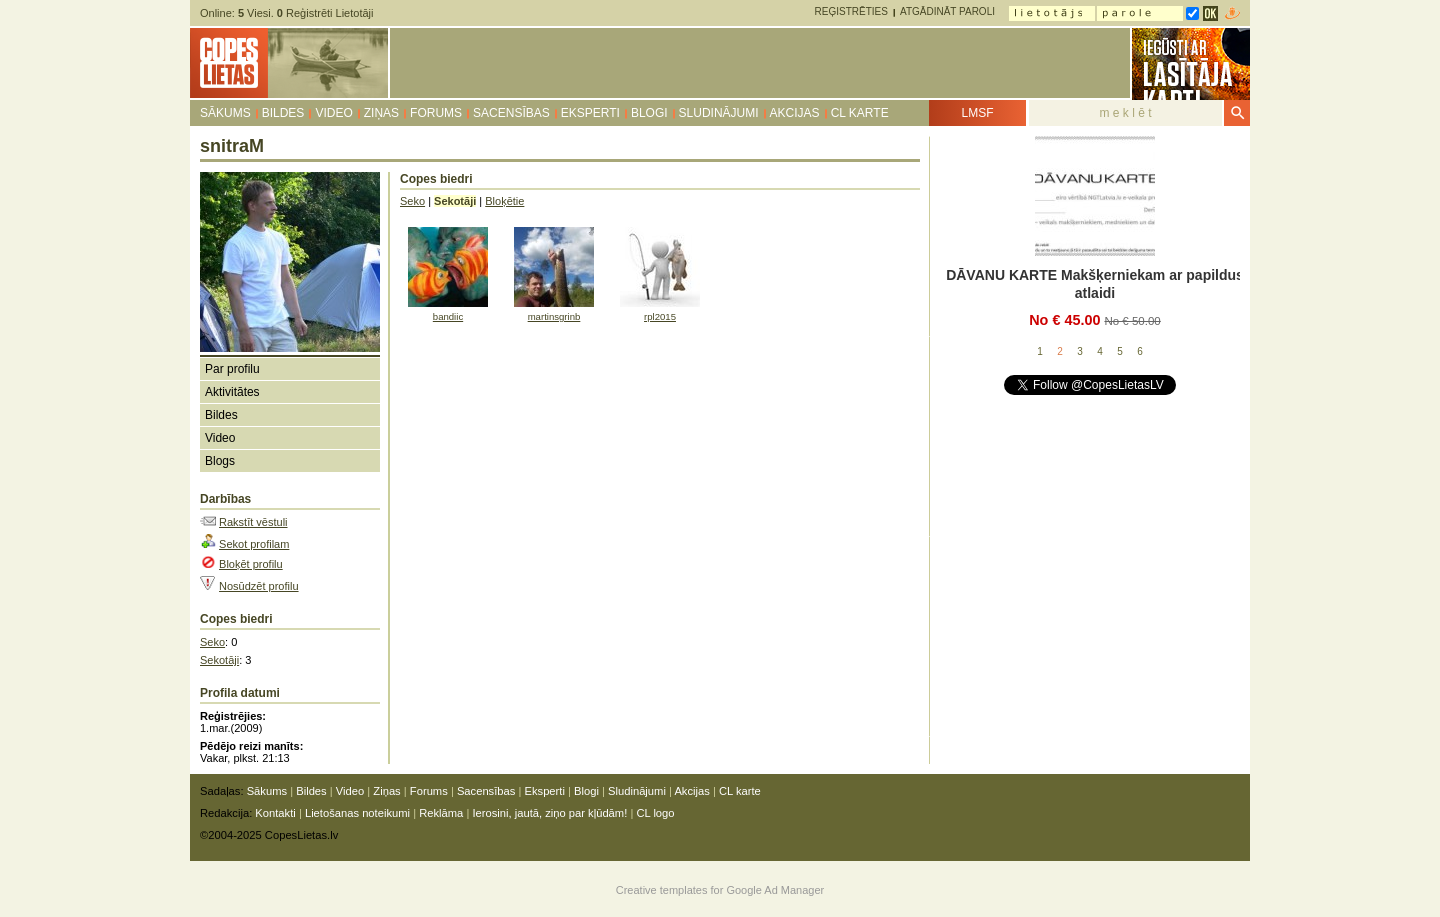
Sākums (225, 113)
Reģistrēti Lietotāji (325, 13)
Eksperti (590, 113)
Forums (436, 113)
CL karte (860, 113)
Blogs (220, 461)
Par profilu (232, 369)
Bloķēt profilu (251, 564)
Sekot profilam (254, 544)
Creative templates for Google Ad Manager (720, 890)
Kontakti (275, 813)
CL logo (655, 813)
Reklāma (441, 813)
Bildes (283, 113)
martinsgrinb (554, 316)
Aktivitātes (232, 392)
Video (333, 113)
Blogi (649, 113)
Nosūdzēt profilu (259, 586)
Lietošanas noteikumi (357, 813)
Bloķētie (504, 201)
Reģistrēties (851, 11)
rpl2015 (660, 316)
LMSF (977, 113)
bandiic (448, 316)
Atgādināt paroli (947, 11)
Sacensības (511, 113)
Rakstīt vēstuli (253, 522)
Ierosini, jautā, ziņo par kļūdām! (549, 813)
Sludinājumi (719, 113)
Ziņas (381, 113)
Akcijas (795, 113)
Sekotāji (219, 660)
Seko (212, 642)
